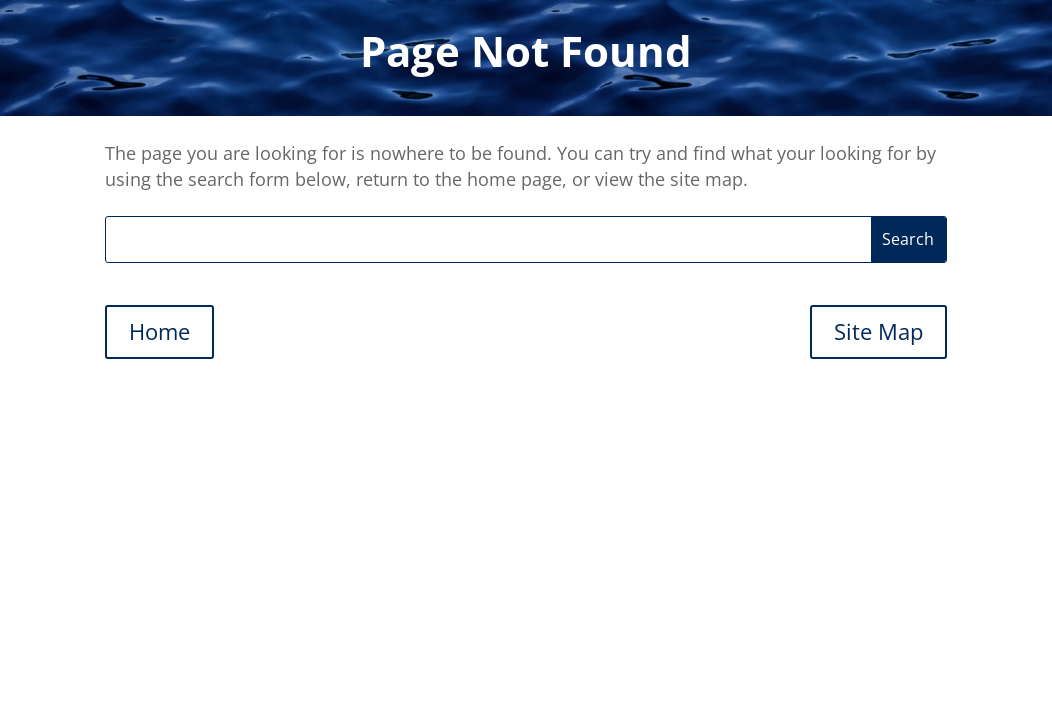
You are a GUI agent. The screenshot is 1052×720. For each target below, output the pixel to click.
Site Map (878, 331)
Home (159, 331)
